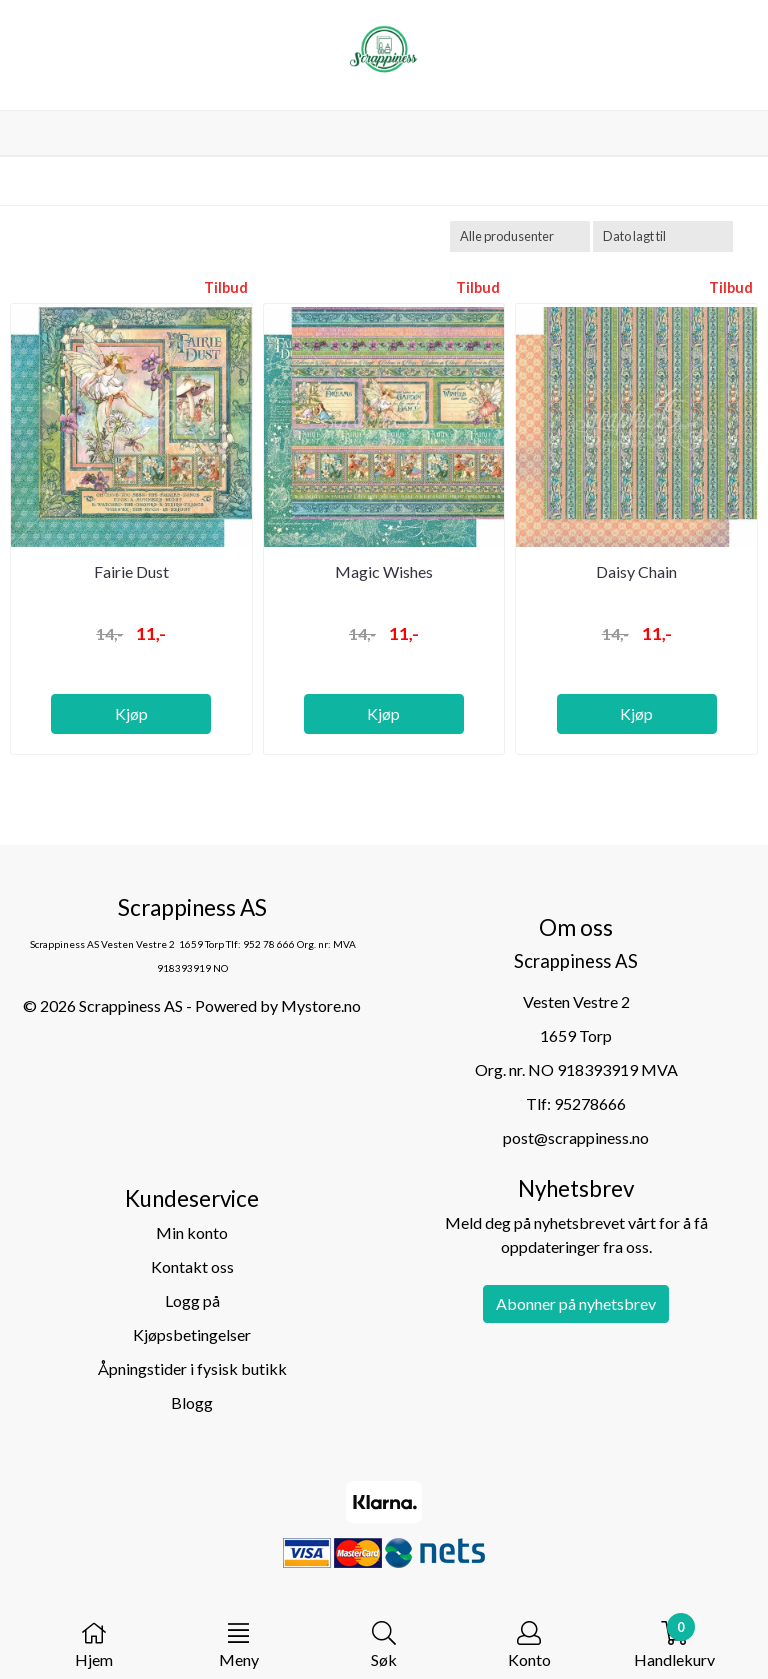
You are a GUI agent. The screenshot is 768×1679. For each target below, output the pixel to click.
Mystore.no (321, 1005)
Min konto (192, 1232)
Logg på (192, 1300)
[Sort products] (663, 236)
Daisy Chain (636, 571)
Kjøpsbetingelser (192, 1334)
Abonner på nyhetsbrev (576, 1303)
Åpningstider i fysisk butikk (192, 1368)
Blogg (192, 1402)
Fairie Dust (131, 571)
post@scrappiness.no (576, 1137)
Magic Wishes (384, 571)
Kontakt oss (192, 1266)
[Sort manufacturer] (520, 236)
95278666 (590, 1103)
